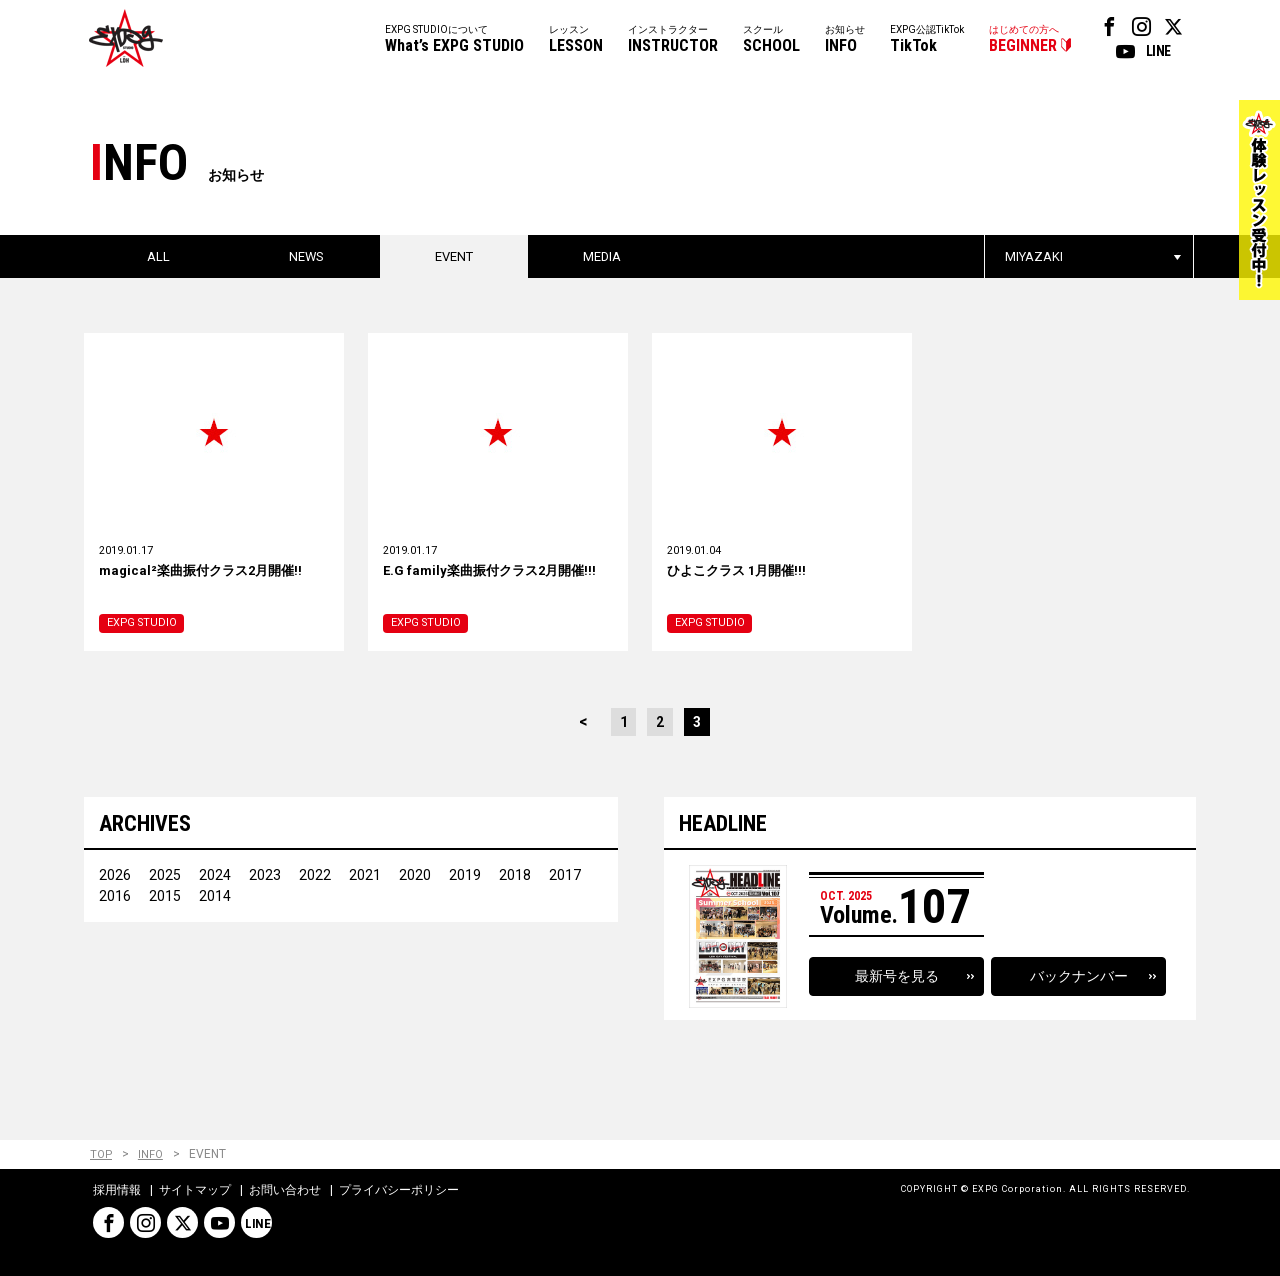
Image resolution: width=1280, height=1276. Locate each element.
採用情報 (117, 1190)
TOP (101, 1155)
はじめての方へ (1024, 40)
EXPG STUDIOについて (454, 40)
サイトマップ (195, 1190)
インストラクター (673, 40)
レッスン (576, 40)
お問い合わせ (285, 1190)
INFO (151, 1155)
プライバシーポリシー (399, 1190)
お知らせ (845, 40)
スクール (771, 40)
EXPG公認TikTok (927, 40)
